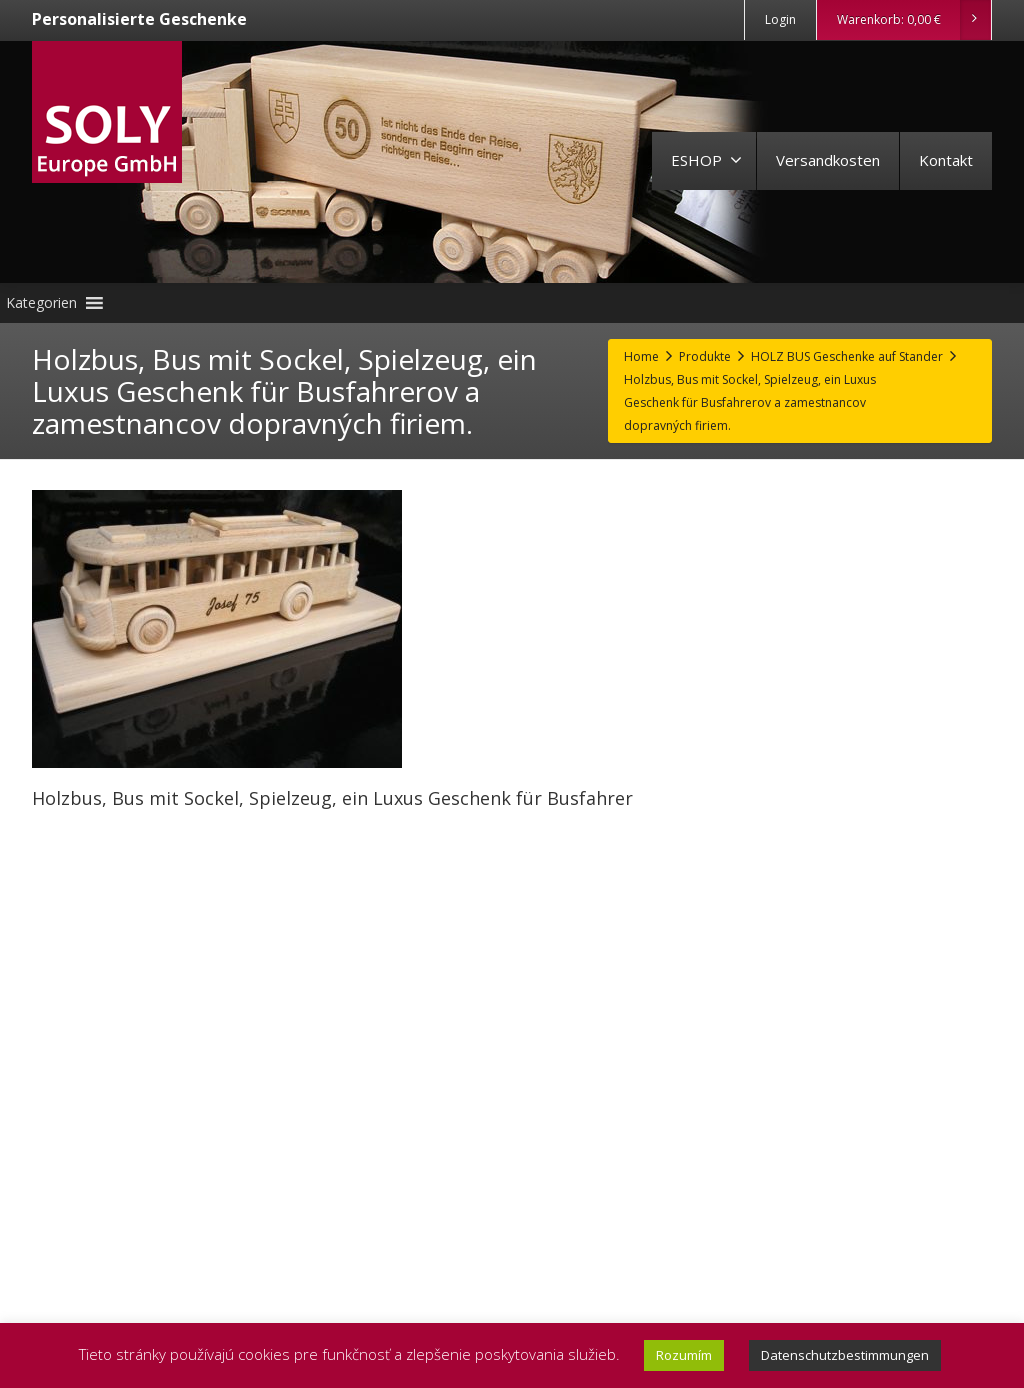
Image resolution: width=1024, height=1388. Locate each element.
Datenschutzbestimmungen (845, 1355)
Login (780, 19)
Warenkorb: (913, 20)
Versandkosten (828, 160)
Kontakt (946, 160)
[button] (41, 303)
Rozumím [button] (684, 1355)
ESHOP (706, 160)
